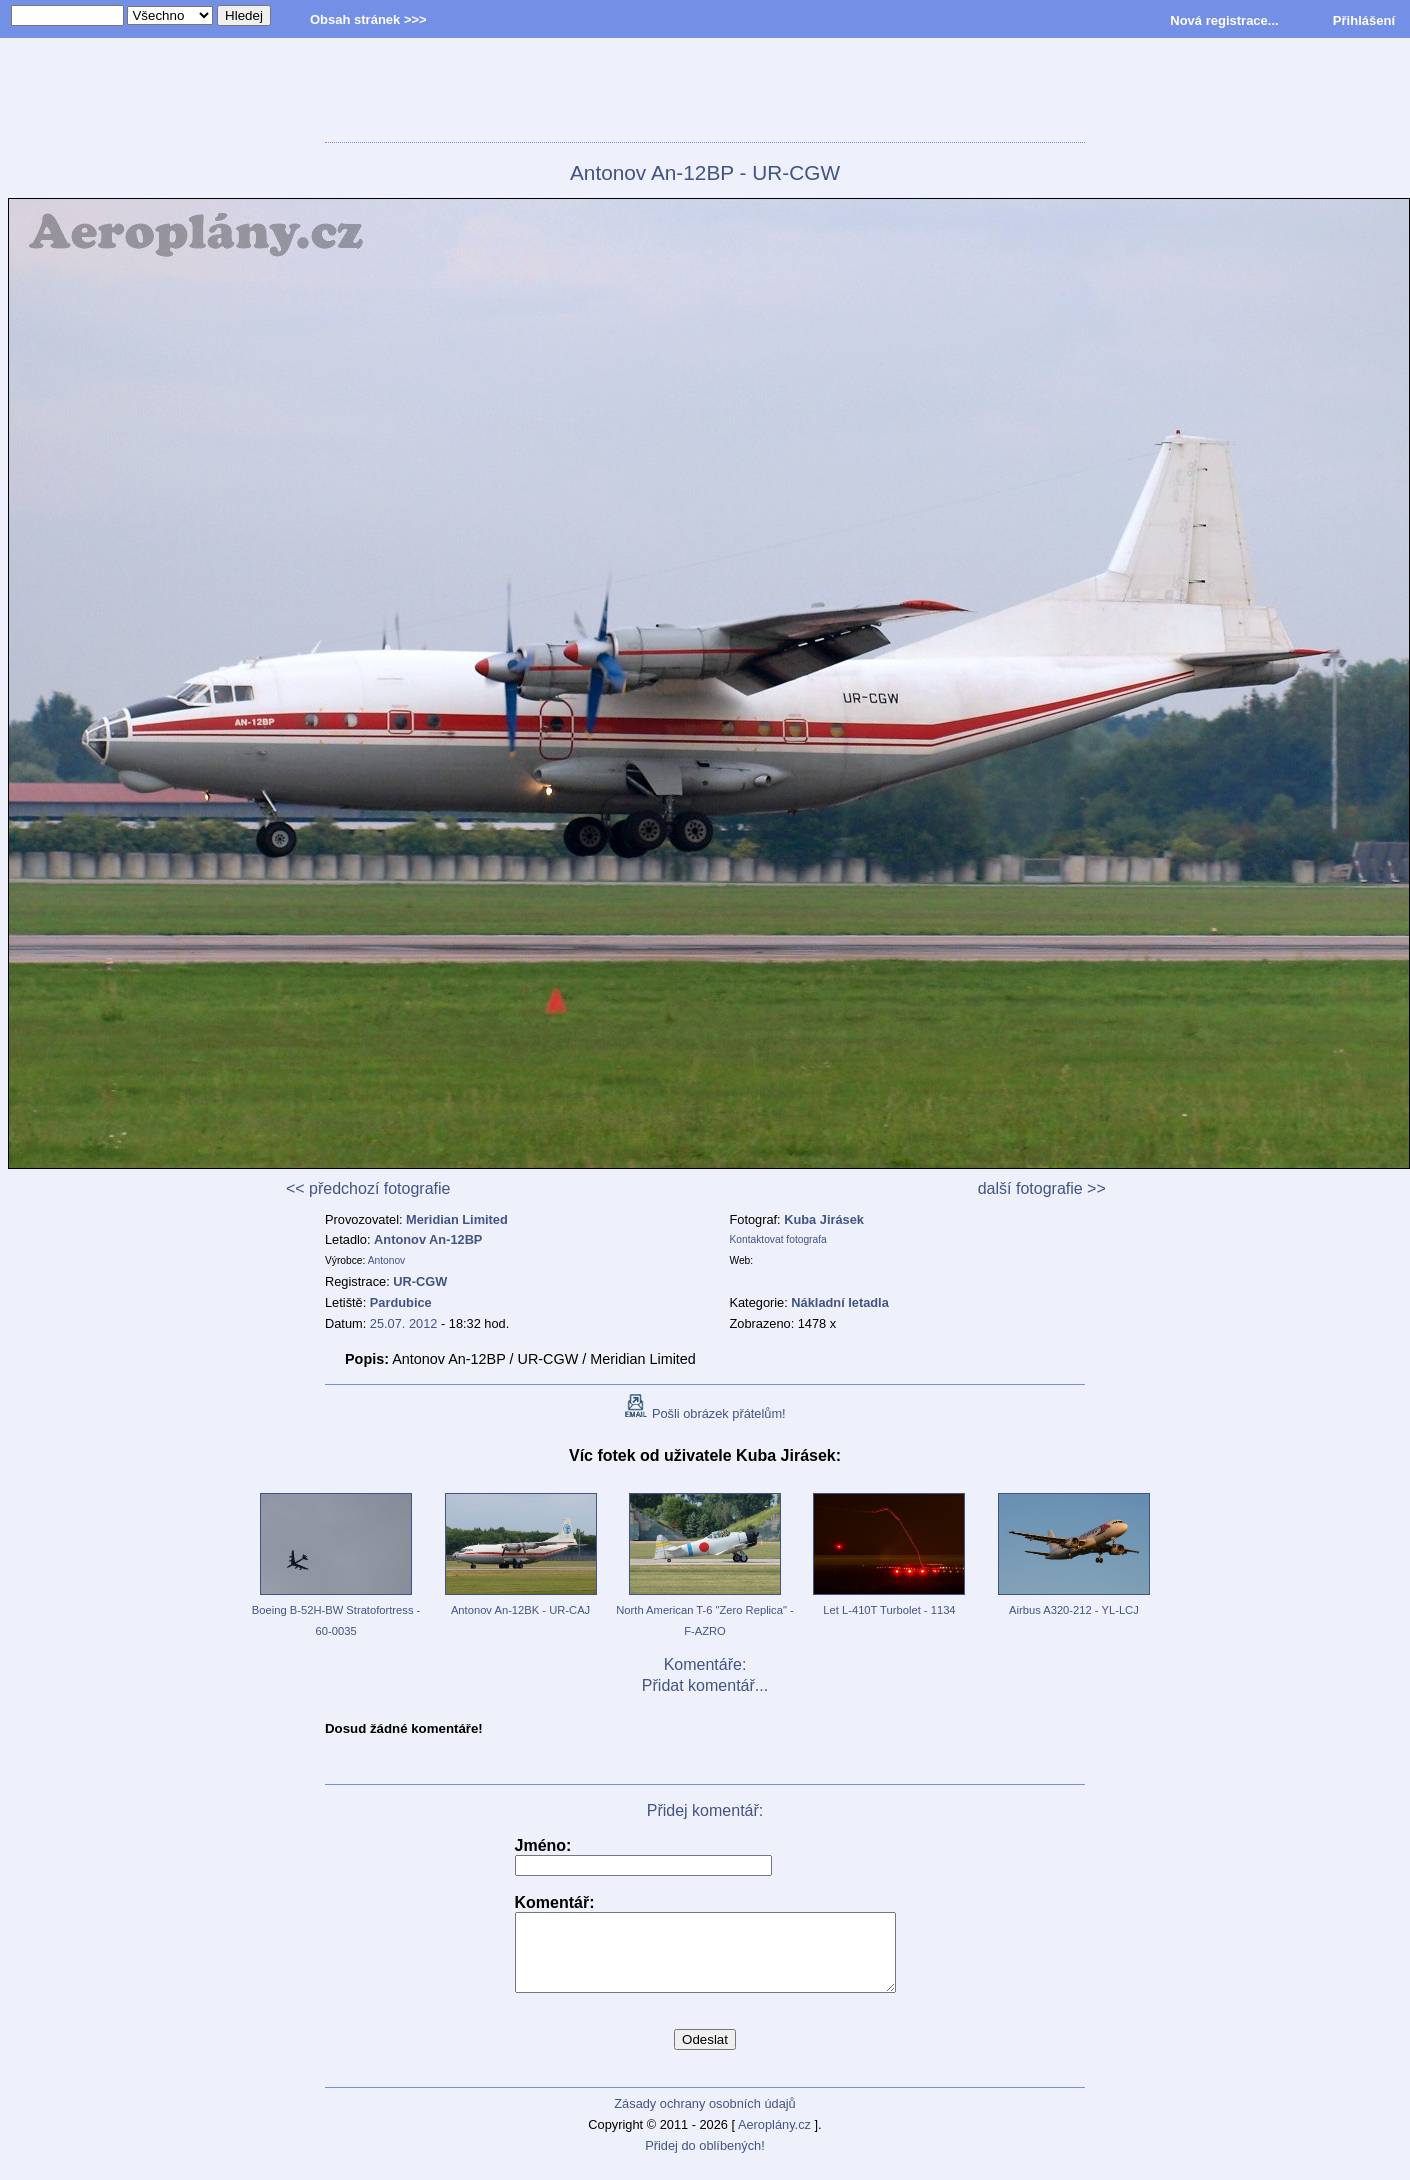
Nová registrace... (1224, 20)
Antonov (387, 1260)
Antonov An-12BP (428, 1239)
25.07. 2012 (404, 1323)
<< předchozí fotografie (368, 1188)
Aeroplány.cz (774, 2139)
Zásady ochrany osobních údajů (704, 2118)
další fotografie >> (1042, 1188)
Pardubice (401, 1302)
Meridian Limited (457, 1219)
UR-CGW (420, 1281)
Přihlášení (1364, 20)
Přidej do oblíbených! (705, 2160)
